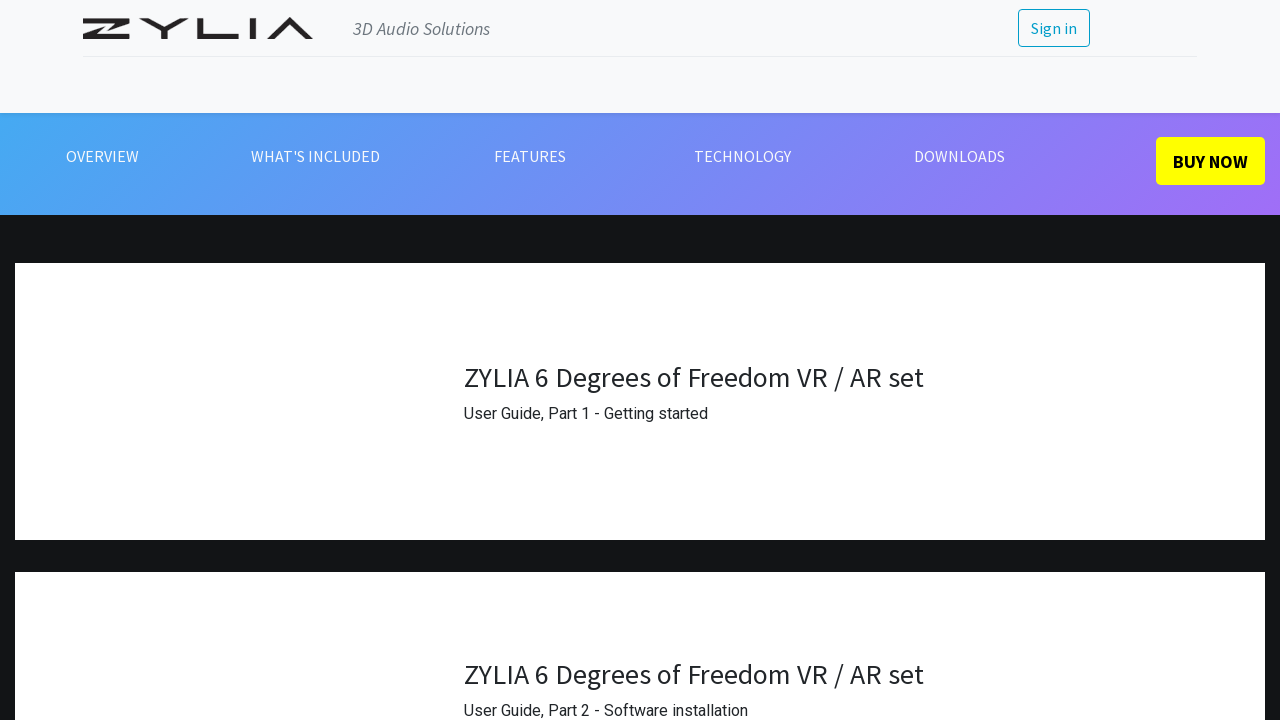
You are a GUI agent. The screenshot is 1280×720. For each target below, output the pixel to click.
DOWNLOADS (959, 156)
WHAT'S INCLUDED (315, 156)
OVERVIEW (102, 156)
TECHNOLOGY (742, 156)
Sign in (1052, 28)
